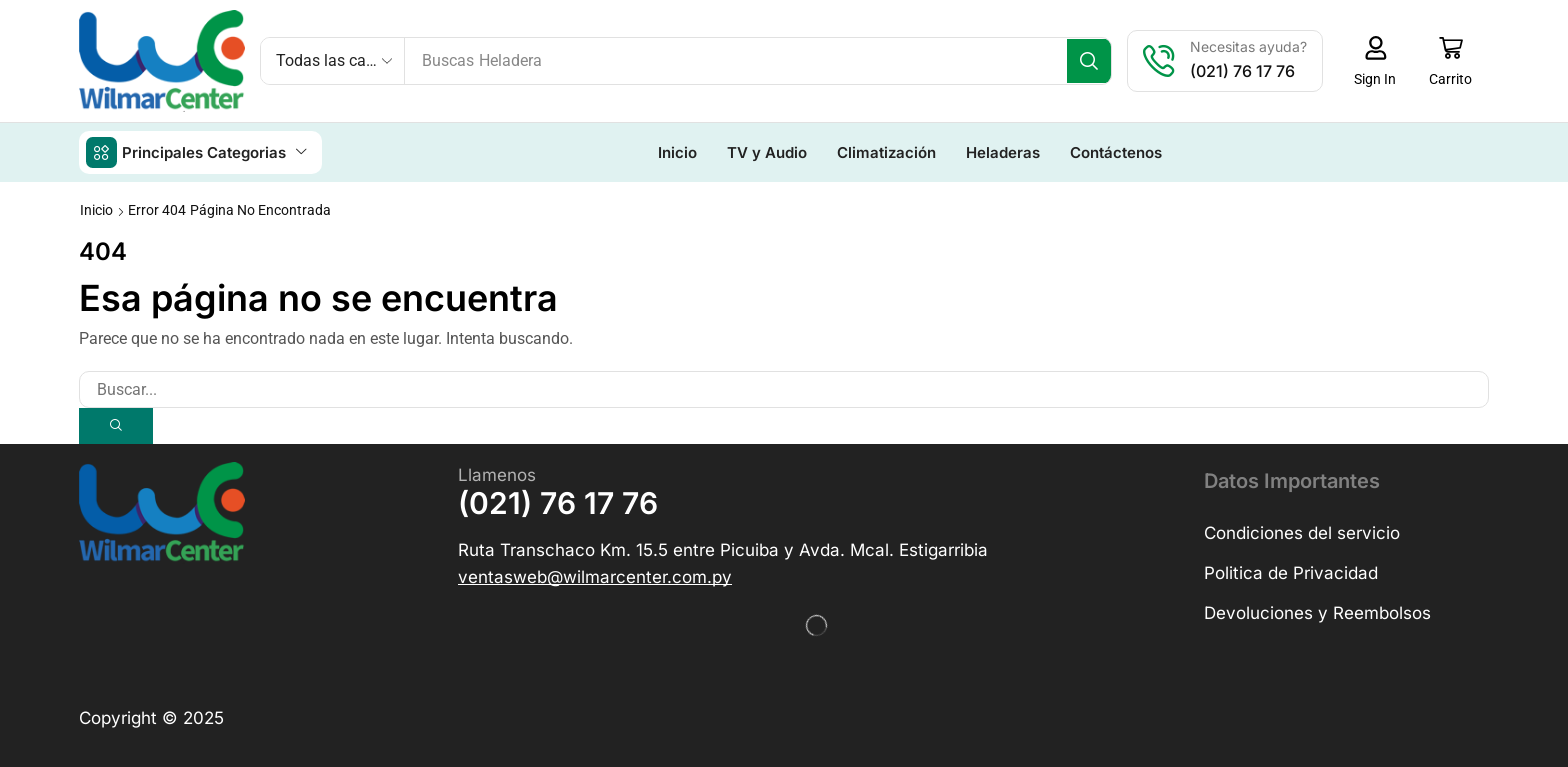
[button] (1381, 61)
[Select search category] (333, 61)
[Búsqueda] (1095, 61)
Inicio (96, 209)
